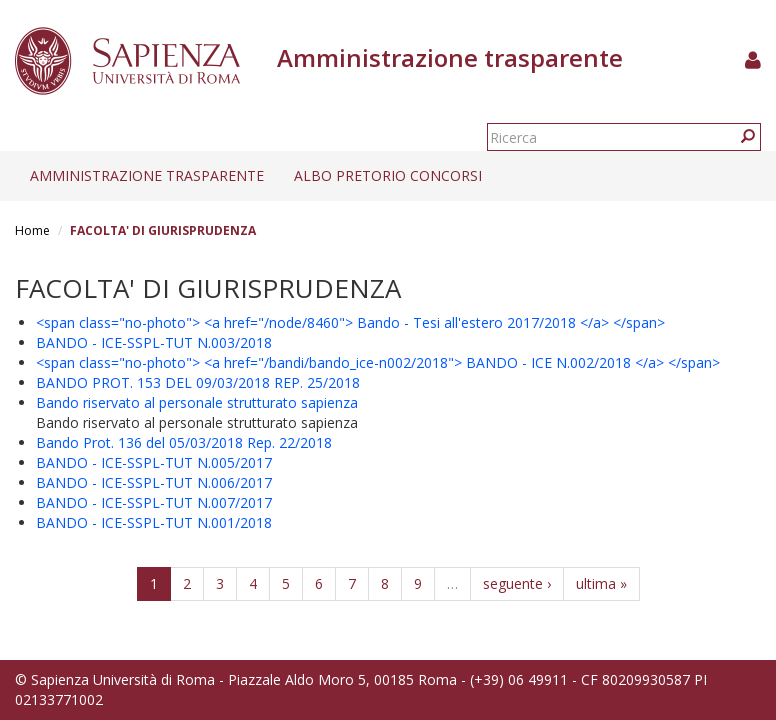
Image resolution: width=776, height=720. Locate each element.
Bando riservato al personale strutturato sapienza (197, 402)
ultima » (601, 583)
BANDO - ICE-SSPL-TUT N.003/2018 (154, 342)
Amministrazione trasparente (147, 175)
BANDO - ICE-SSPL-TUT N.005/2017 (154, 462)
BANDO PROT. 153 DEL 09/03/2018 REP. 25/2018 (198, 382)
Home (32, 230)
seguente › (517, 583)
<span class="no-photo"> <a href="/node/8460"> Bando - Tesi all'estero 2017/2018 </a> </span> (350, 322)
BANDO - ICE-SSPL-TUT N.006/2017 (154, 482)
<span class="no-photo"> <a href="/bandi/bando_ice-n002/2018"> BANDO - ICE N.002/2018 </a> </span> (378, 362)
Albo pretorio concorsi (388, 175)
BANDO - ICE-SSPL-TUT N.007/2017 (154, 502)
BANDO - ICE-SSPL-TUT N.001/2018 (154, 522)
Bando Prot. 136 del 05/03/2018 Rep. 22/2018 (184, 442)
